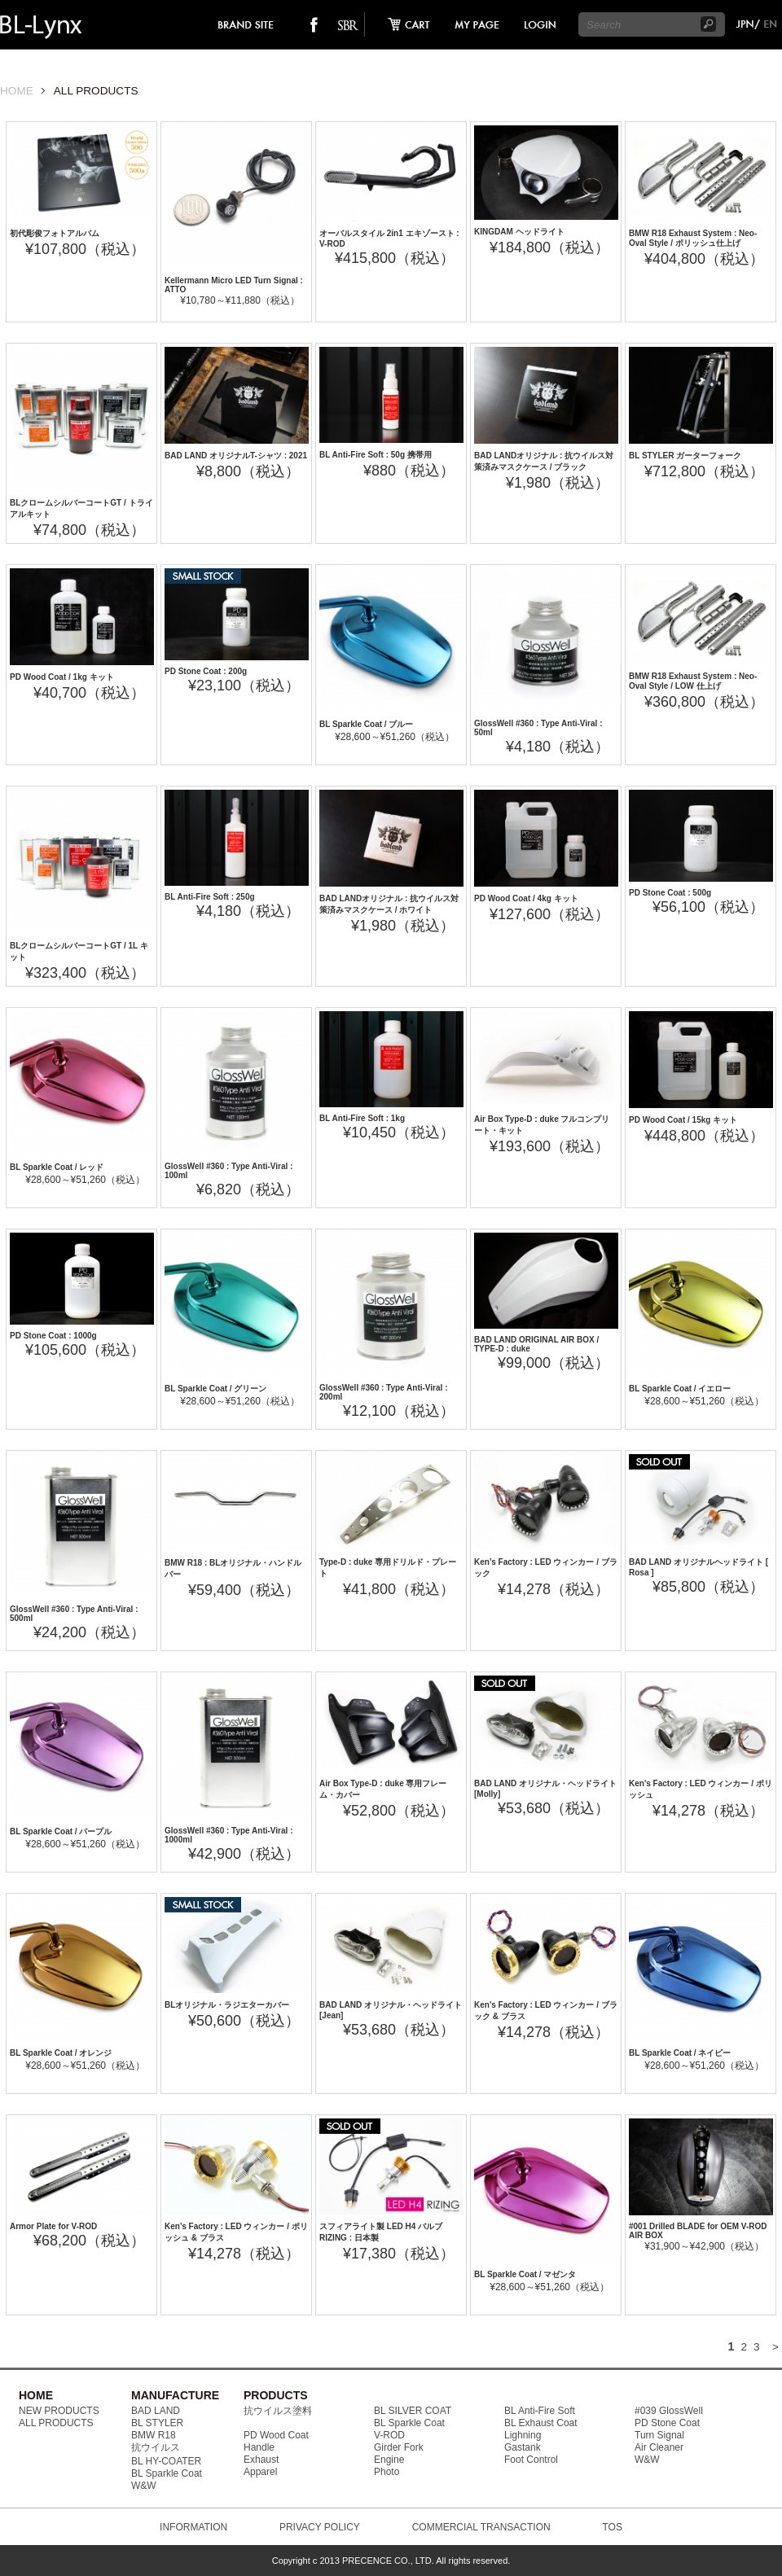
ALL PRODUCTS (56, 2423)
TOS (612, 2527)
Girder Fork (399, 2447)
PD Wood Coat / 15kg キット (683, 1119)
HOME (16, 91)
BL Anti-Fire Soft (539, 2410)
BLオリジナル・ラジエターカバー (227, 2004)
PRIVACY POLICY (319, 2527)
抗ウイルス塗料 (278, 2410)
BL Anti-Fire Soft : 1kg (362, 1118)
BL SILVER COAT (412, 2410)
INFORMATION (193, 2527)
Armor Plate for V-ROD (53, 2226)
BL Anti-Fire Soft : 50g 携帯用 (375, 454)
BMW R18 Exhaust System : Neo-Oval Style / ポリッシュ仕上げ (693, 238)
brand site (246, 24)
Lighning (522, 2435)
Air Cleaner (659, 2447)
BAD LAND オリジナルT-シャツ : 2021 (236, 455)
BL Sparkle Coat (166, 2473)
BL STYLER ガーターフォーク (685, 455)
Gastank (522, 2447)
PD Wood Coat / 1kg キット (62, 676)
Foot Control (531, 2459)
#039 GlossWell (669, 2410)
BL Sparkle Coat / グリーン (215, 1388)
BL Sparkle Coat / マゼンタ (525, 2274)
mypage (477, 24)
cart (404, 24)
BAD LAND (155, 2410)
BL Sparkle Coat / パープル (61, 1831)
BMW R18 (153, 2435)
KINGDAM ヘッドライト (519, 231)
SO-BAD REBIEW (348, 24)
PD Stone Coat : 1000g (53, 1335)
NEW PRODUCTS (59, 2410)
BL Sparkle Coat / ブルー (366, 724)
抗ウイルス (155, 2447)
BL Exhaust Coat (541, 2423)
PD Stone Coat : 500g (670, 892)
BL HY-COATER (166, 2461)
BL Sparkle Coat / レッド (56, 1167)
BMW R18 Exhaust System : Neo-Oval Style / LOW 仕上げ (693, 681)
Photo (386, 2471)
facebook (314, 24)
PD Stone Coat (667, 2423)
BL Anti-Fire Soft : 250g (210, 896)
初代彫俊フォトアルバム (54, 233)
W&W (143, 2485)
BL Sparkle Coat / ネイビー (680, 2052)
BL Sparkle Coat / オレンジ (61, 2052)
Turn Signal (659, 2435)
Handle (259, 2447)
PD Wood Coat (276, 2435)
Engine (389, 2459)
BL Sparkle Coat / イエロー (680, 1388)
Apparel (260, 2471)
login (539, 24)
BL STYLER (157, 2423)
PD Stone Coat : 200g (206, 671)
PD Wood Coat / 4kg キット (526, 898)
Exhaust (261, 2459)
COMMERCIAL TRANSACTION (481, 2527)
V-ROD (389, 2435)
